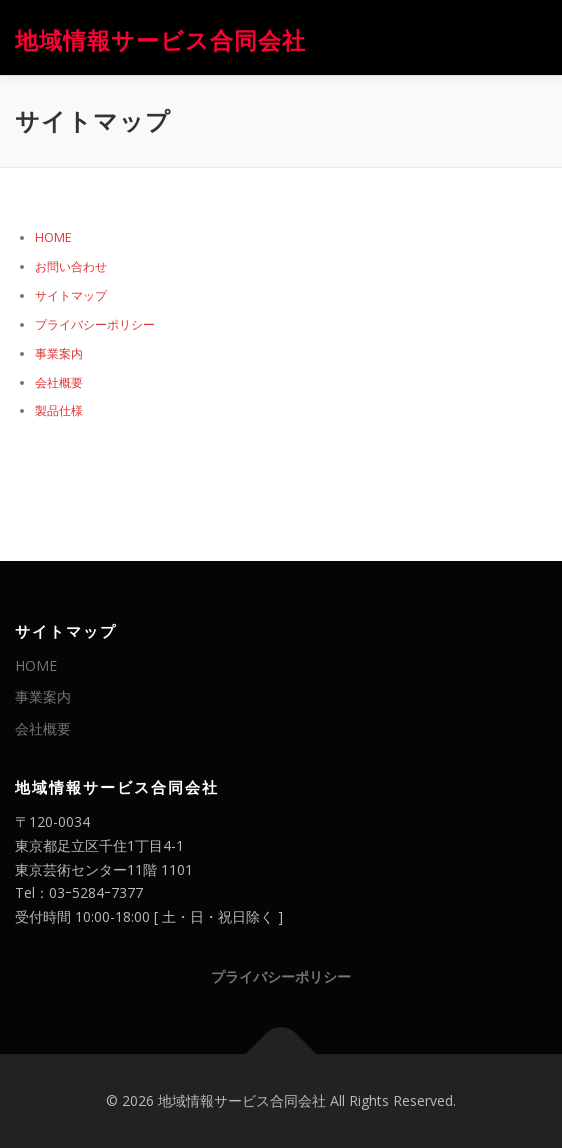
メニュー (529, 37)
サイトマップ (71, 295)
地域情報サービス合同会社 (160, 39)
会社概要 (59, 382)
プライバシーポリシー (95, 324)
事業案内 (59, 353)
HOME (53, 237)
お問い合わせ (71, 266)
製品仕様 (59, 410)
